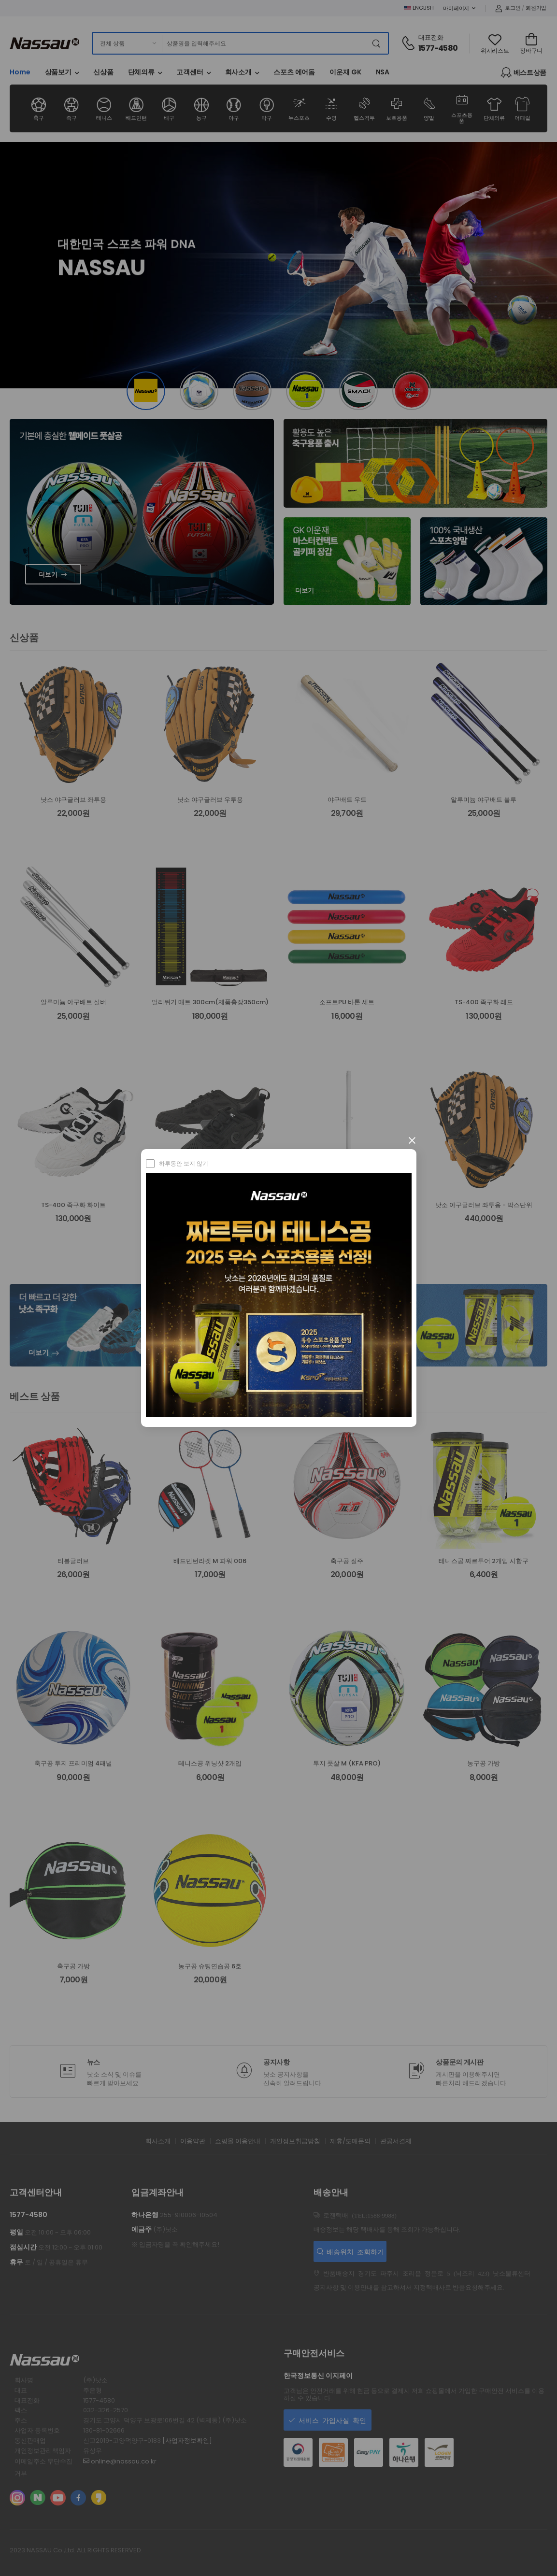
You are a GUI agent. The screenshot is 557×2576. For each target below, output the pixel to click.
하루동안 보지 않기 (183, 1163)
